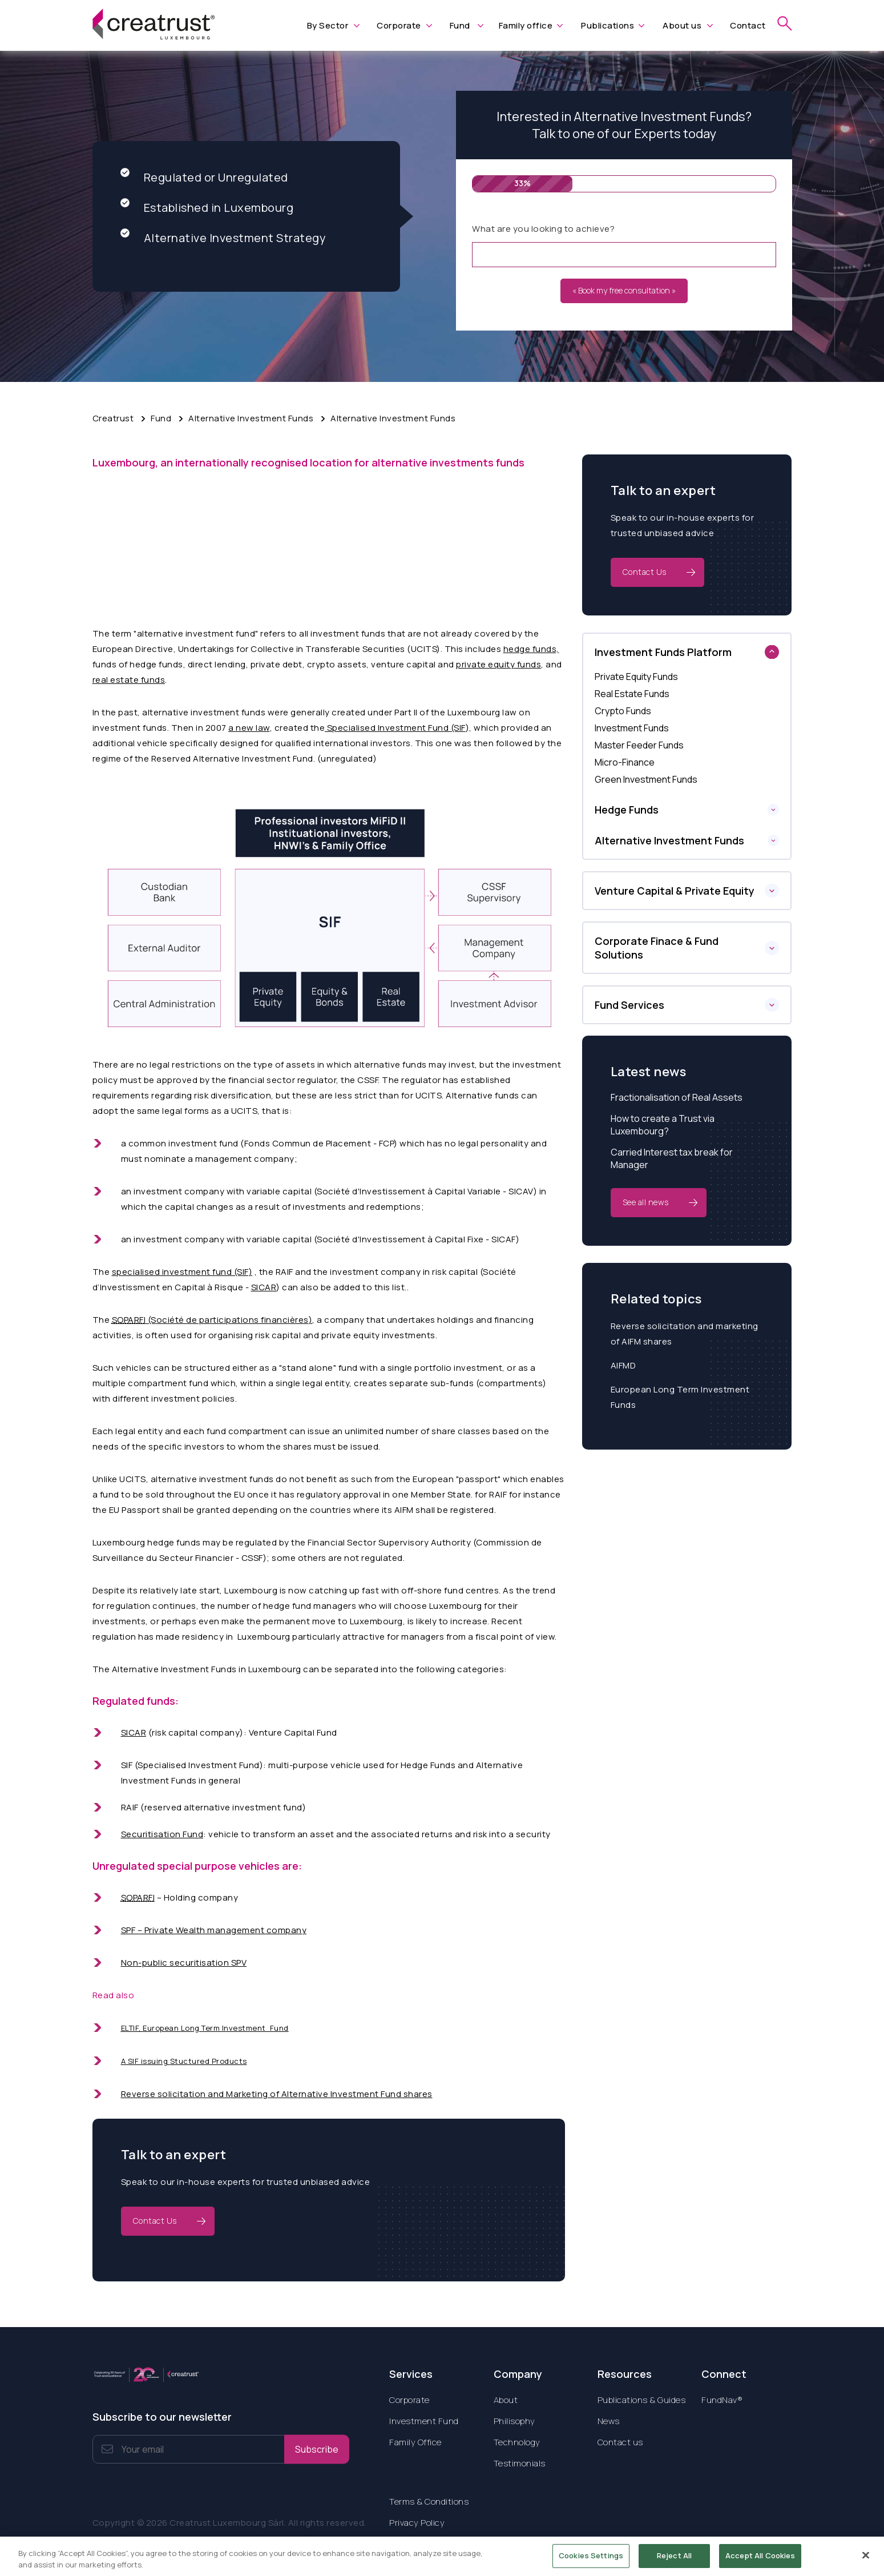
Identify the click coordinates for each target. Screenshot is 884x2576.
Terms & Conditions (429, 2501)
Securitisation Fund (162, 1834)
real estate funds (129, 680)
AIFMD (623, 1365)
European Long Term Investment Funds (680, 1397)
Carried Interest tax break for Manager (672, 1158)
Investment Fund (424, 2421)
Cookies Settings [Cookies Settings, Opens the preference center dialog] (591, 2561)
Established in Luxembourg (207, 207)
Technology (517, 2442)
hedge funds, (531, 649)
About (506, 2400)
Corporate (399, 25)
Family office (526, 25)
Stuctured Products (208, 2061)
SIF (127, 1765)
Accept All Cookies (760, 2561)
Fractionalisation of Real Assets (676, 1097)
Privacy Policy (417, 2523)
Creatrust (113, 418)
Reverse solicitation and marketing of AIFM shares (684, 1333)
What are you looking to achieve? (543, 229)
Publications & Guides (642, 2400)
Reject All (674, 2561)
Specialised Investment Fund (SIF (395, 728)
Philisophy (514, 2421)
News (609, 2421)
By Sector (328, 25)
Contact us (620, 2442)
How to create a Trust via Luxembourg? (663, 1124)
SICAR (264, 1287)
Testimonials (520, 2463)
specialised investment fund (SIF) (182, 1272)
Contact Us (155, 2220)
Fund (460, 25)
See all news (646, 1202)
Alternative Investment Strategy (223, 237)
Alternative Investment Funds (250, 418)
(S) (212, 1320)
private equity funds (498, 664)
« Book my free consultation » (624, 290)
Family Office (415, 2442)
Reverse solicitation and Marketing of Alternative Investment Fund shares (277, 2094)
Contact (748, 25)
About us (682, 25)
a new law (249, 728)
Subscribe (316, 2449)
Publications (607, 25)
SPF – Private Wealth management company (214, 1930)
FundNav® (721, 2400)
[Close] (865, 2561)
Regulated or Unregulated (204, 177)
